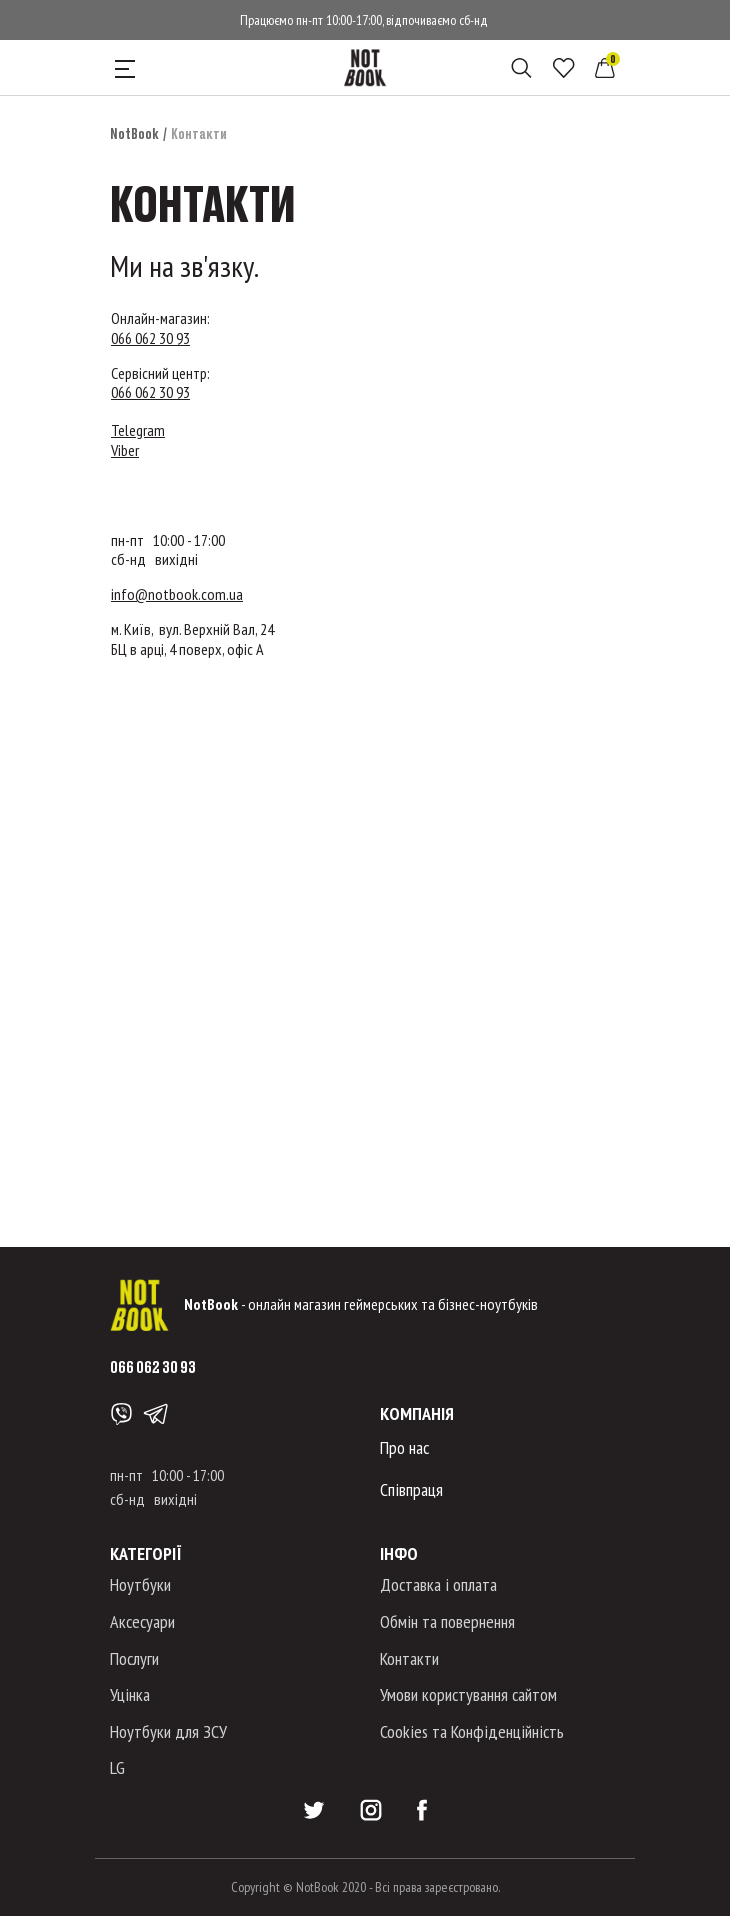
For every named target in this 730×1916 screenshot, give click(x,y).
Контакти (409, 1658)
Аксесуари (142, 1621)
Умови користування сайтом (468, 1694)
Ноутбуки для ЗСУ (168, 1731)
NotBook (134, 133)
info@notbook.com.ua (177, 594)
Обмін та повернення (447, 1621)
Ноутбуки (140, 1584)
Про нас (404, 1447)
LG (117, 1767)
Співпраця (411, 1489)
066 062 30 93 (150, 338)
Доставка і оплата (438, 1584)
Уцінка (130, 1694)
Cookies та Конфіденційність (472, 1731)
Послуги (134, 1658)
